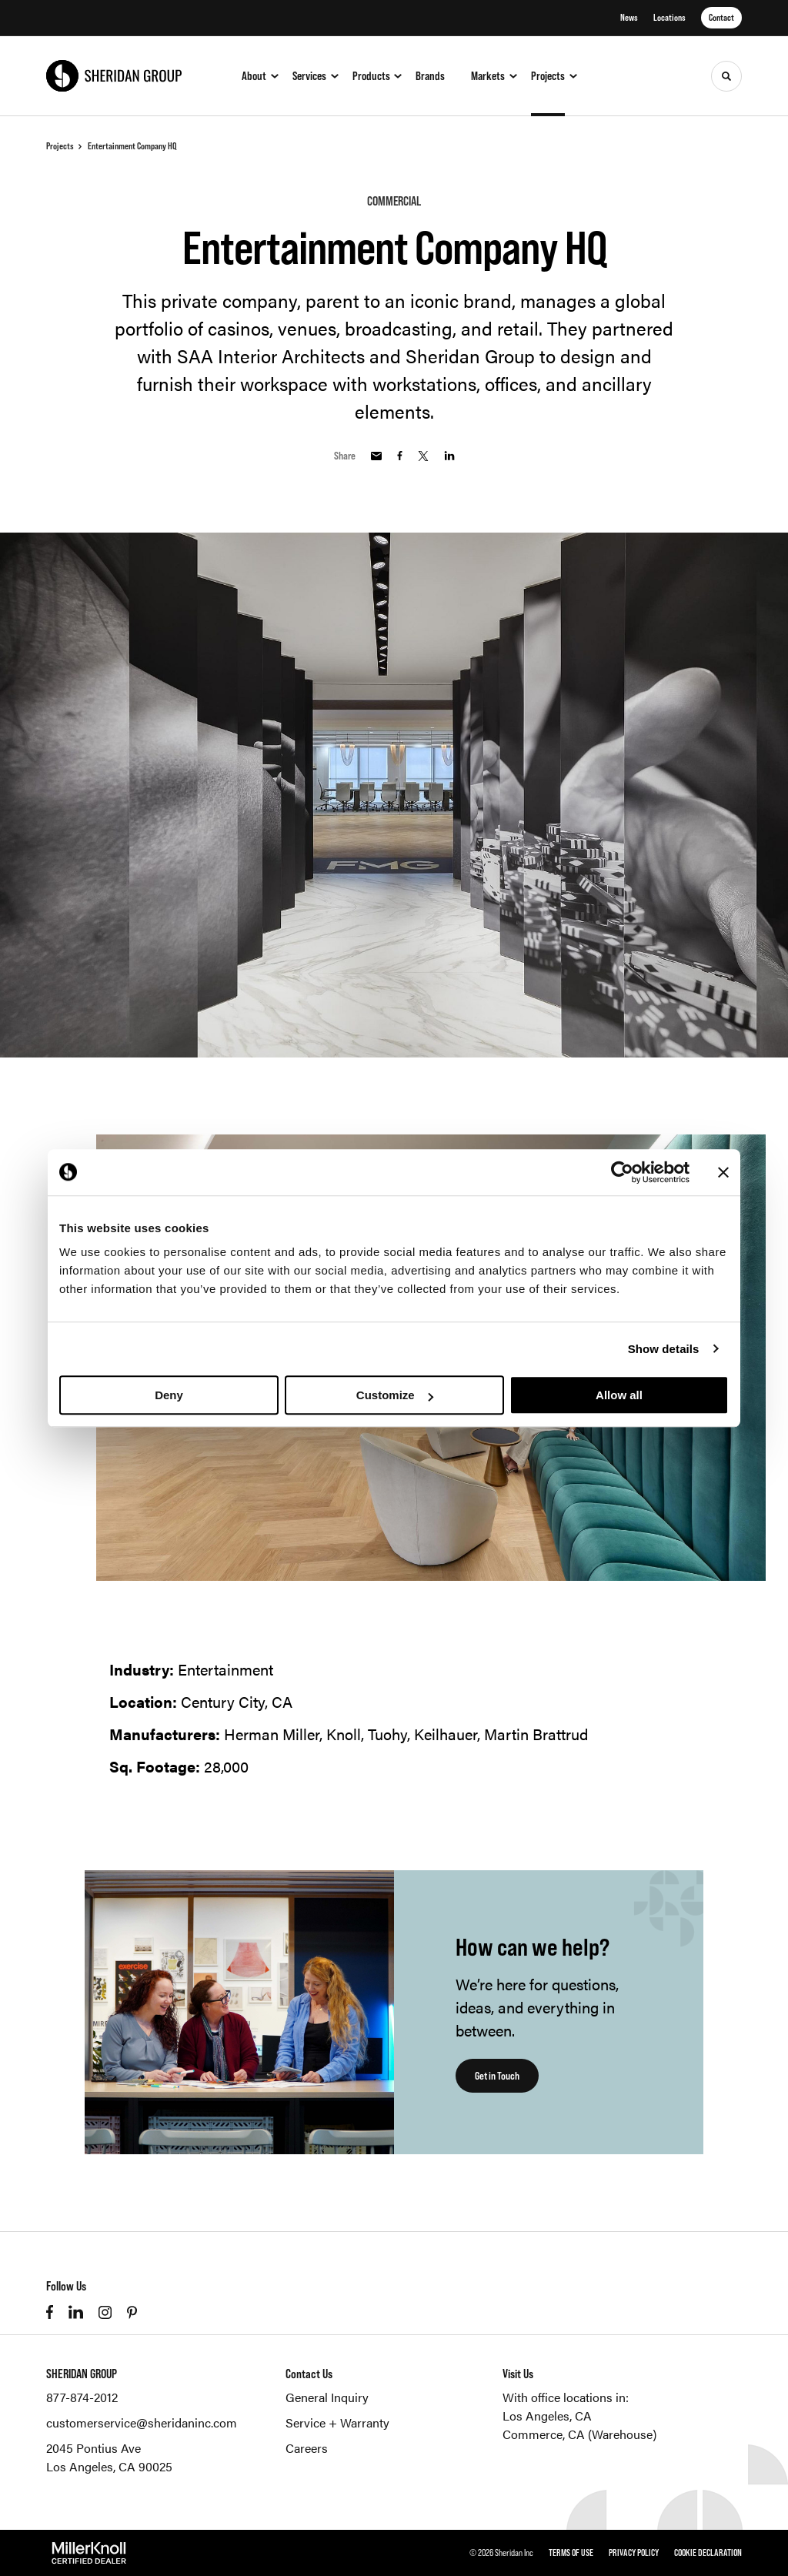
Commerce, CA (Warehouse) (579, 2434)
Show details (664, 1348)
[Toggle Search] (726, 76)
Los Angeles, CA (547, 2415)
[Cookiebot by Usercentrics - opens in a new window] (622, 1172)
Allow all (619, 1395)
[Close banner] (723, 1172)
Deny (169, 1395)
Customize (394, 1395)
